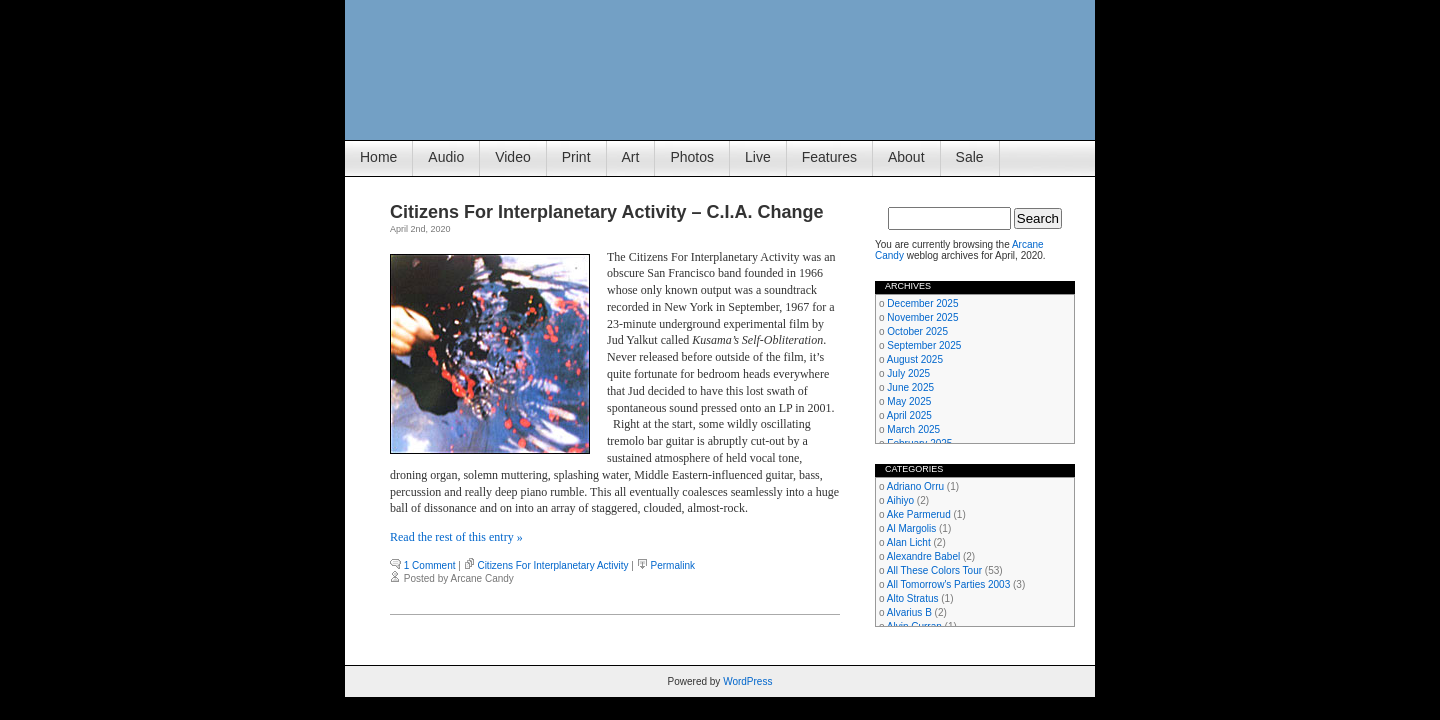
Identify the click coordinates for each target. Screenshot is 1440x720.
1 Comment (430, 565)
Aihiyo (900, 500)
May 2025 (909, 401)
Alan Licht (909, 542)
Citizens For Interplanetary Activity (552, 565)
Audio (446, 157)
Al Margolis (911, 528)
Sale (970, 157)
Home (378, 157)
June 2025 (910, 387)
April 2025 (909, 415)
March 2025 (913, 429)
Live (758, 157)
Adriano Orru (915, 486)
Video (513, 157)
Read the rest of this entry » (456, 537)
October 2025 (917, 331)
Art (631, 157)
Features (829, 157)
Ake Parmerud (919, 514)
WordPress (747, 681)
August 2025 (915, 359)
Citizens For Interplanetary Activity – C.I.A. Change (606, 212)
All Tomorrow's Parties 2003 (948, 584)
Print (576, 157)
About (906, 157)
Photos (692, 157)
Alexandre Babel (923, 556)
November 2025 (922, 317)
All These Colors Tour (934, 570)
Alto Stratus (913, 598)
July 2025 (908, 373)
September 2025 (924, 345)
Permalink (673, 565)
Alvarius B (909, 612)
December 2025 (922, 303)
